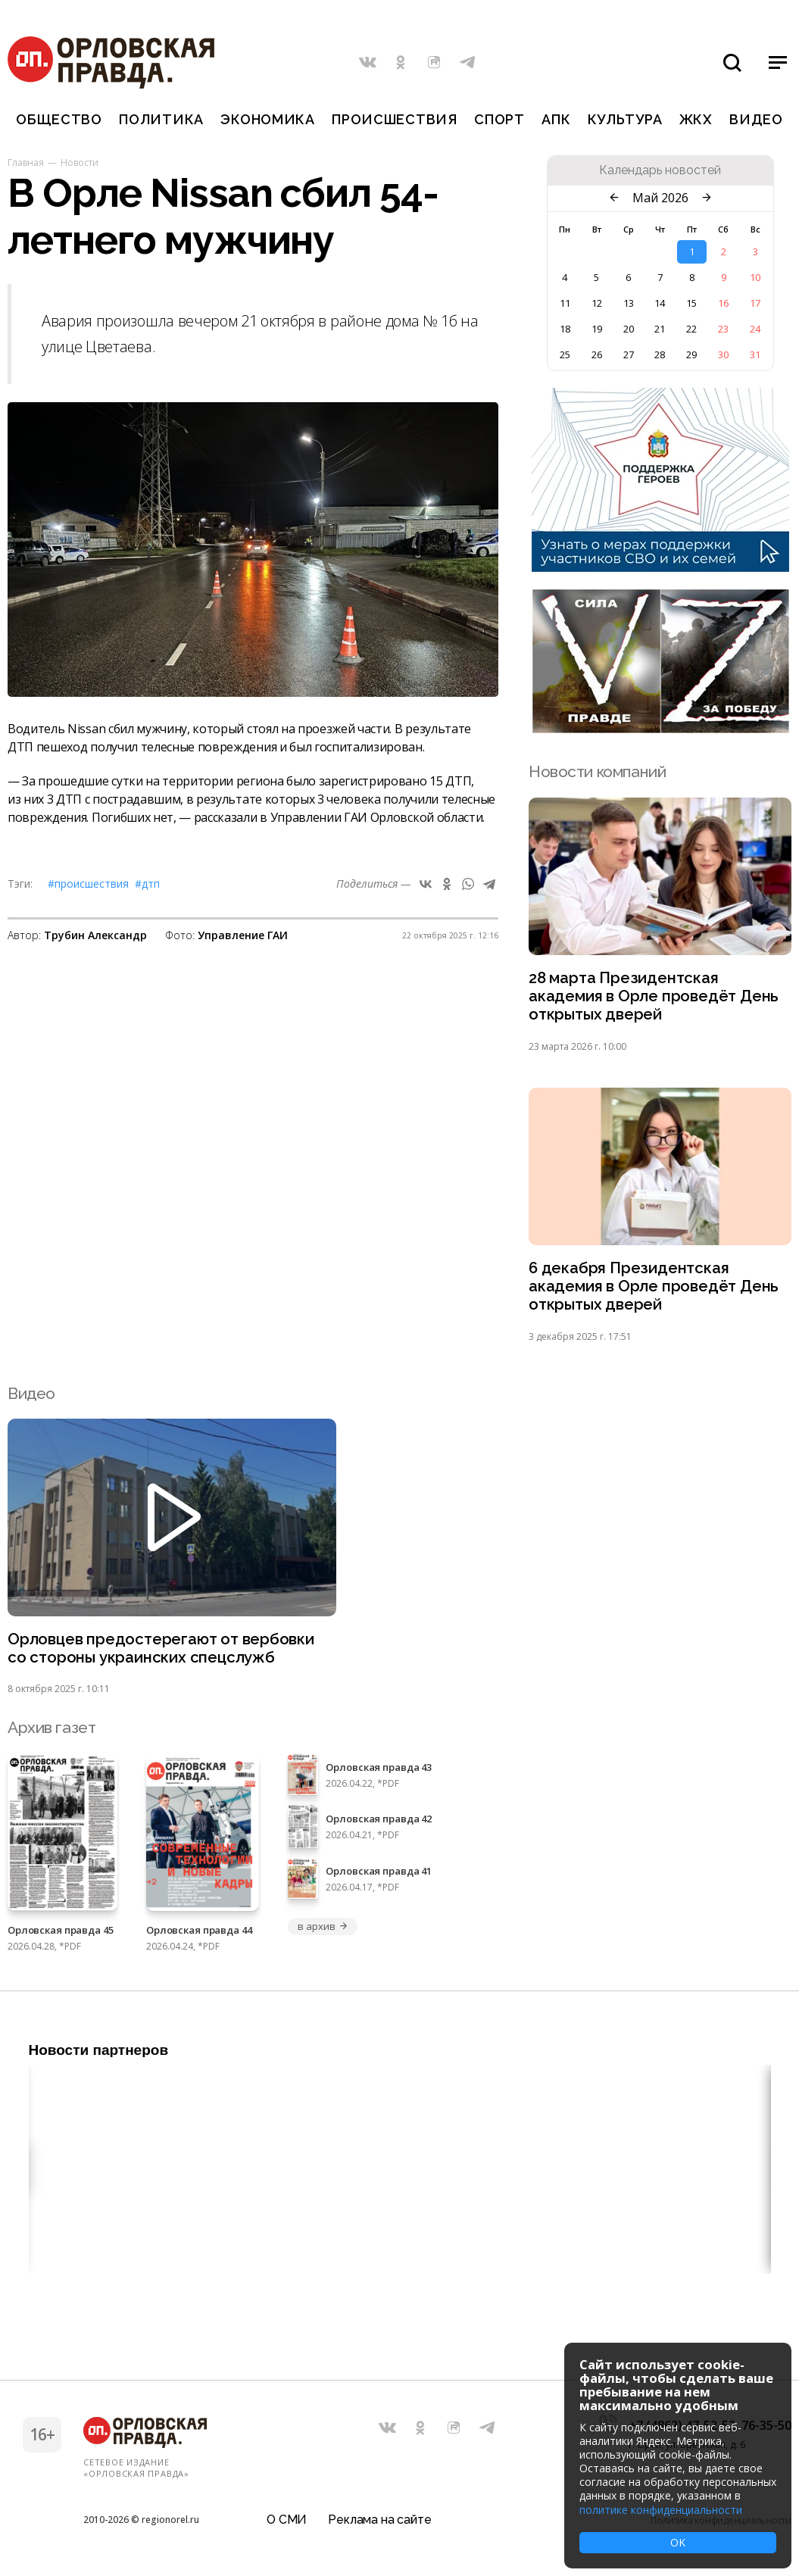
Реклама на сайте (379, 2519)
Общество (59, 119)
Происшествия (394, 119)
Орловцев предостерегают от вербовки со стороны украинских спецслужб (163, 1653)
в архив (323, 1932)
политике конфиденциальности (660, 2510)
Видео (756, 119)
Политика (161, 119)
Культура (625, 119)
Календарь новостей (660, 170)
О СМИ (287, 2519)
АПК (556, 119)
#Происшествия (88, 883)
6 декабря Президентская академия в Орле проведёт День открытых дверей (655, 1289)
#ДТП (147, 883)
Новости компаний (597, 771)
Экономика (267, 119)
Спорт (499, 119)
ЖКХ (696, 119)
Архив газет (51, 1732)
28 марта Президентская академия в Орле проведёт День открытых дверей (655, 997)
